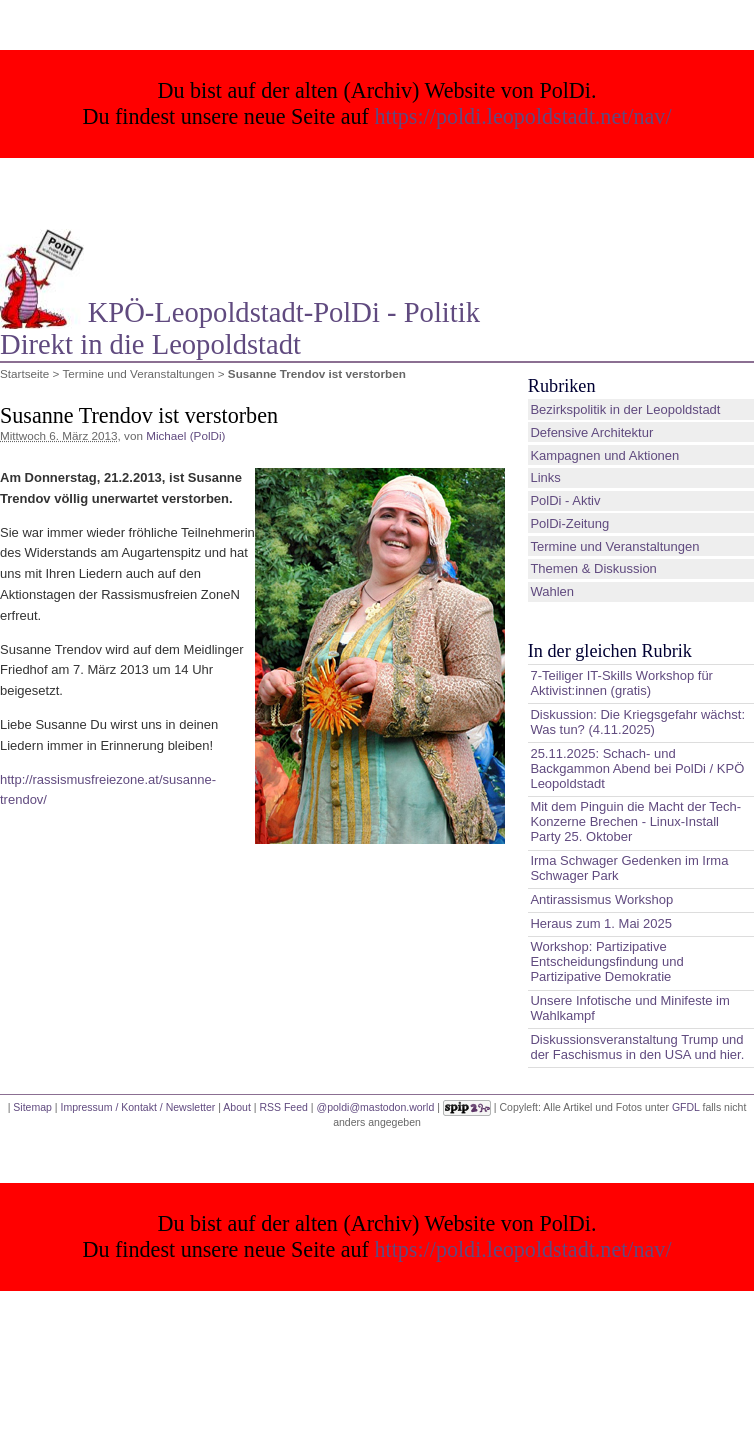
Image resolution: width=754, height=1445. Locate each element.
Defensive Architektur (591, 432)
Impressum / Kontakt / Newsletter (137, 1107)
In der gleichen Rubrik (610, 651)
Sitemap (32, 1107)
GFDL (686, 1107)
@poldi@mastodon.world (376, 1107)
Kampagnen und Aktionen (604, 455)
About (236, 1107)
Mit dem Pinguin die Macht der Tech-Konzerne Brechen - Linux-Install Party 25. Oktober (635, 821)
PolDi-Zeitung (569, 523)
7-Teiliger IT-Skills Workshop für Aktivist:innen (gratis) (621, 683)
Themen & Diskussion (593, 568)
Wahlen (552, 591)
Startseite (24, 373)
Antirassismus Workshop (601, 899)
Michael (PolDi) (185, 435)
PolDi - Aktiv (565, 500)
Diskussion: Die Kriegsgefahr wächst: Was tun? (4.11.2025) (637, 722)
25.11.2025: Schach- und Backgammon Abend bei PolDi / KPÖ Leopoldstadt (637, 768)
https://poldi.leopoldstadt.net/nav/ (523, 116)
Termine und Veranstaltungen (138, 373)
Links (545, 477)
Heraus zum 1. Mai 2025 (601, 923)
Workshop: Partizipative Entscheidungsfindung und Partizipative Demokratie (606, 961)
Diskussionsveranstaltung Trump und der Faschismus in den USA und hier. (637, 1047)
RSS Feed (283, 1107)
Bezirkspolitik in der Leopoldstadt (625, 409)
